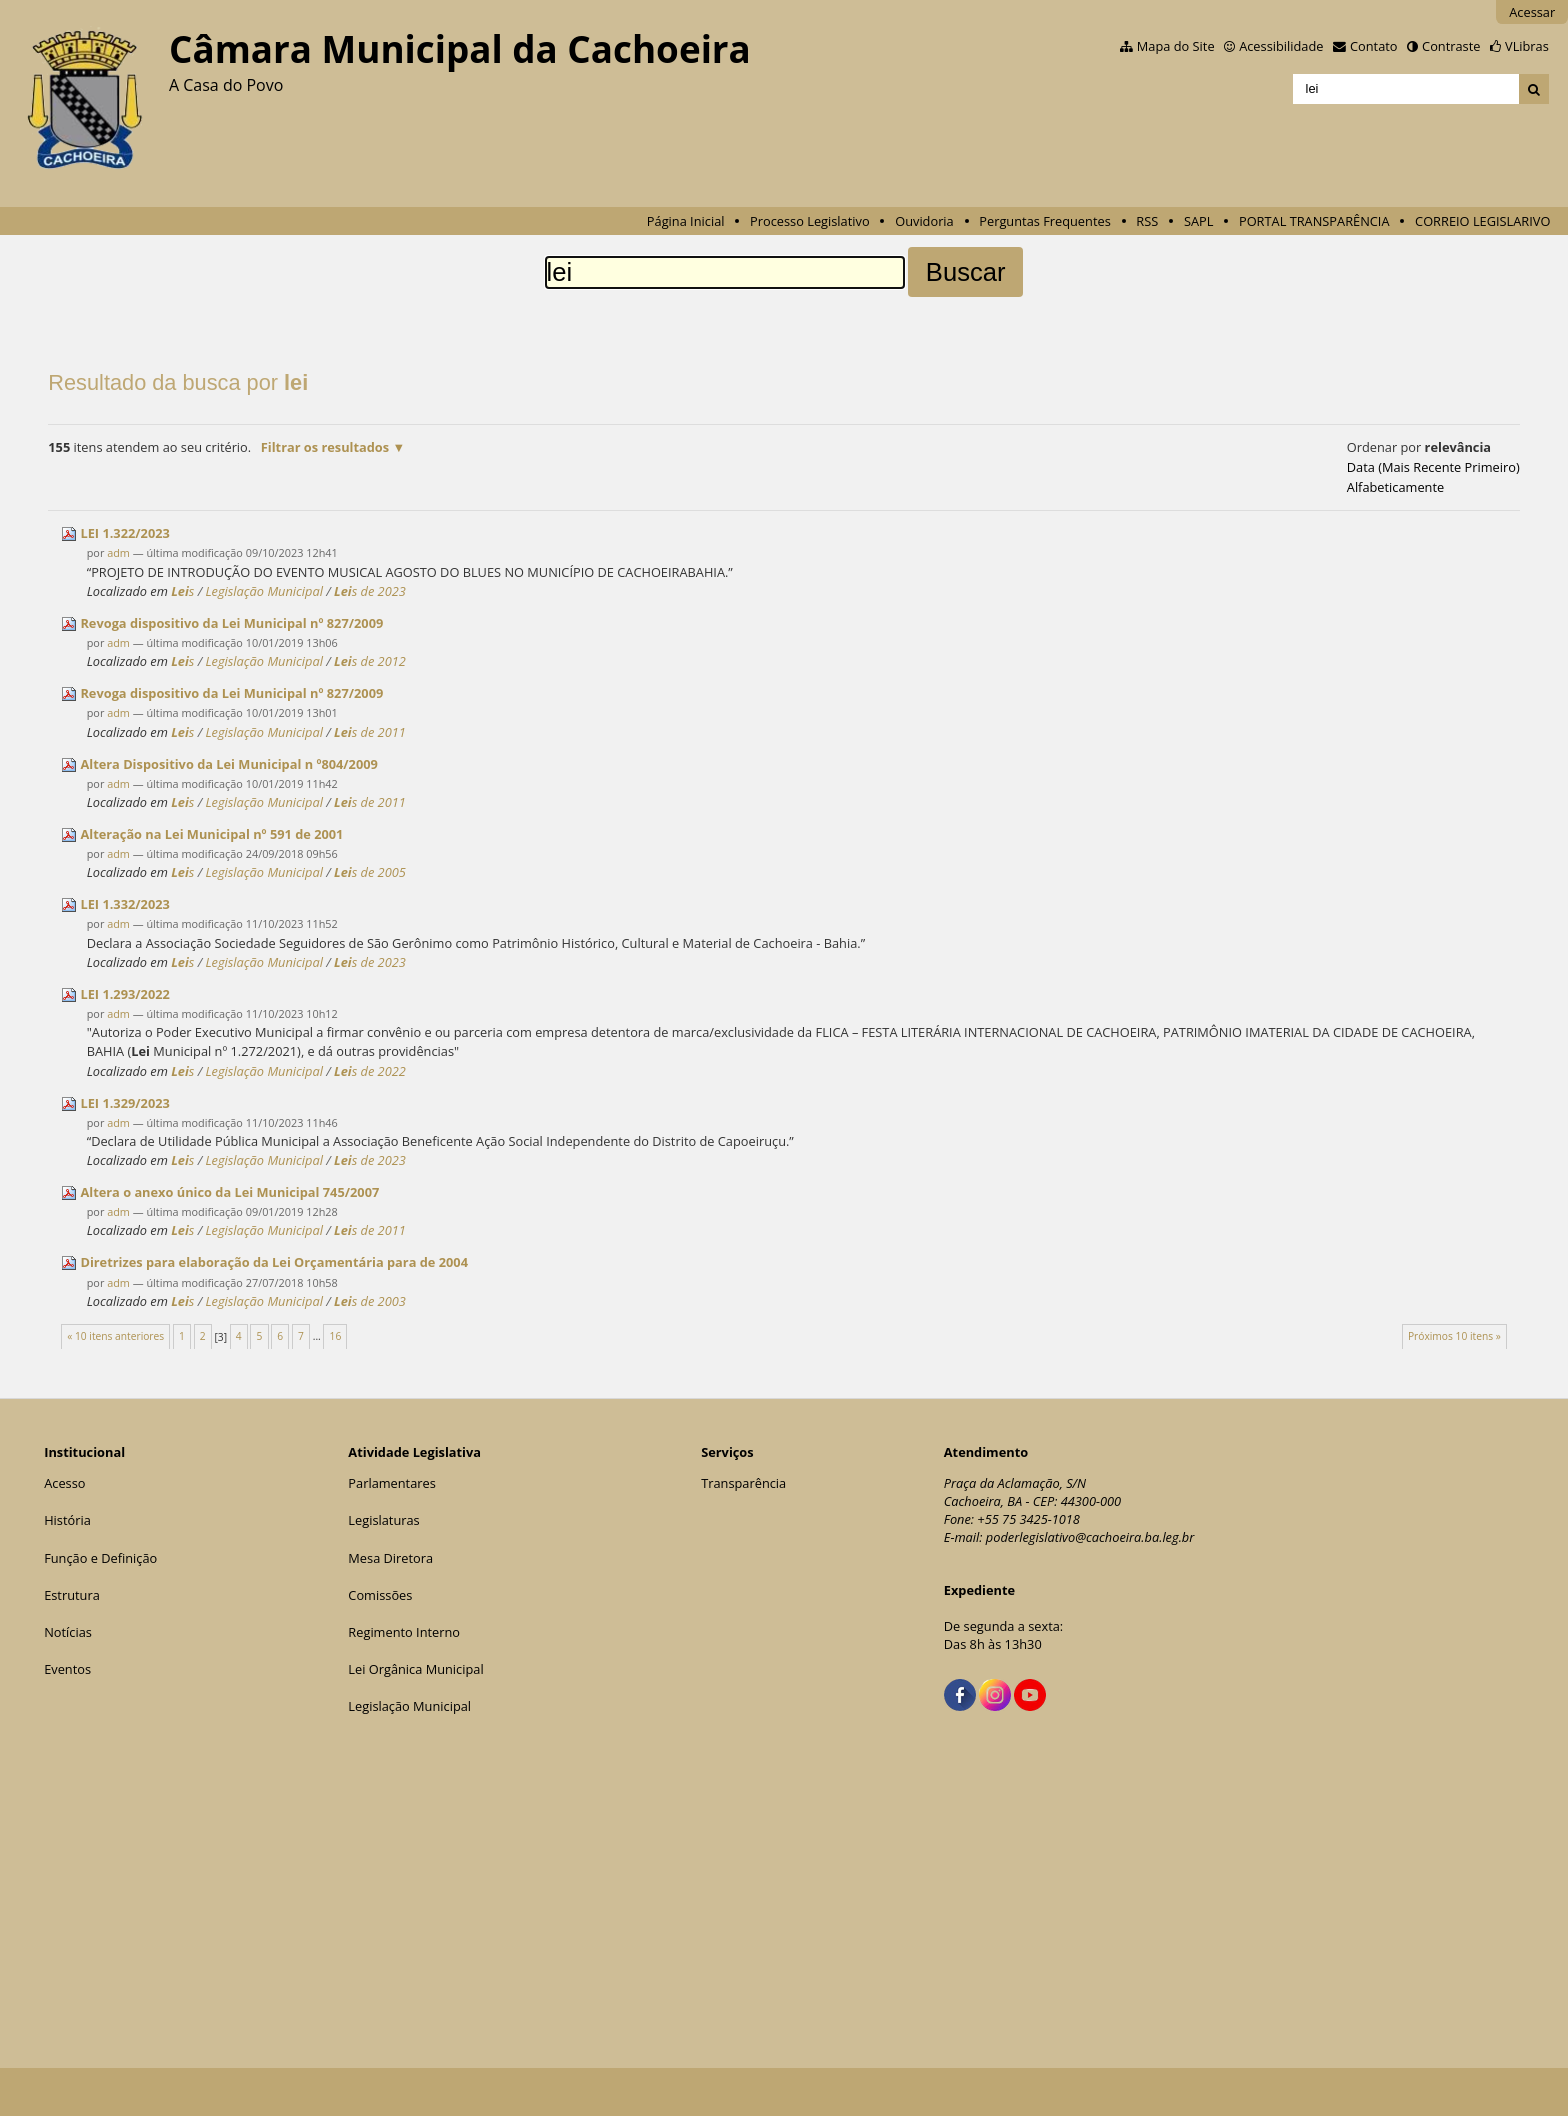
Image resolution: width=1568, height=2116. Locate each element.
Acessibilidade (1281, 46)
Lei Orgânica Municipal (415, 1669)
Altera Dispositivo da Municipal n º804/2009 (228, 764)
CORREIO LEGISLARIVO (1482, 221)
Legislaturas (383, 1520)
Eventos (67, 1669)
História (67, 1520)
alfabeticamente (1395, 487)
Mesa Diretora (390, 1558)
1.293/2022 (124, 994)
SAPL (1199, 221)
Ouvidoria (924, 221)
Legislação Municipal (264, 591)
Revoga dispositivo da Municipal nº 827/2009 (231, 623)
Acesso (64, 1483)
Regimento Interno (404, 1632)
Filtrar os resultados (325, 447)
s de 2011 (370, 732)
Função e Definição (100, 1558)
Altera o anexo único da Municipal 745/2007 (229, 1192)
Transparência (743, 1483)
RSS (1147, 221)
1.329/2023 (124, 1103)
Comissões (380, 1595)
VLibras (1527, 46)
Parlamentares (391, 1483)
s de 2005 (370, 872)
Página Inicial (686, 221)
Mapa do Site (1176, 46)
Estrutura (72, 1595)
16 (336, 1336)
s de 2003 (370, 1301)
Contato (1374, 46)
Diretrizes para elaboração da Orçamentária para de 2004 (274, 1262)
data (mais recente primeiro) (1433, 467)
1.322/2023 (124, 533)
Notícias (68, 1632)
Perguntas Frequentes (1044, 221)
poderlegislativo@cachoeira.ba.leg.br (1090, 1537)
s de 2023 (370, 591)
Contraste (1451, 46)
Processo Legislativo (810, 221)
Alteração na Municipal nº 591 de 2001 (211, 834)
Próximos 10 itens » (1454, 1336)
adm (118, 552)
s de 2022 (370, 1071)
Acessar (1532, 12)
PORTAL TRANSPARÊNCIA (1314, 221)
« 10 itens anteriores (115, 1336)
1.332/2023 (124, 904)
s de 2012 (370, 661)
